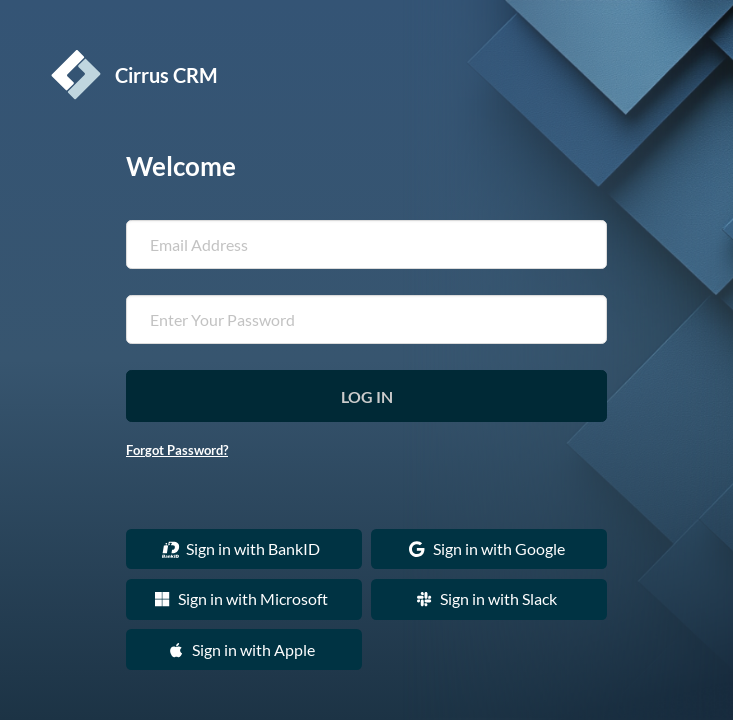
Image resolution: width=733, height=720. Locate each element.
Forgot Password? (177, 450)
